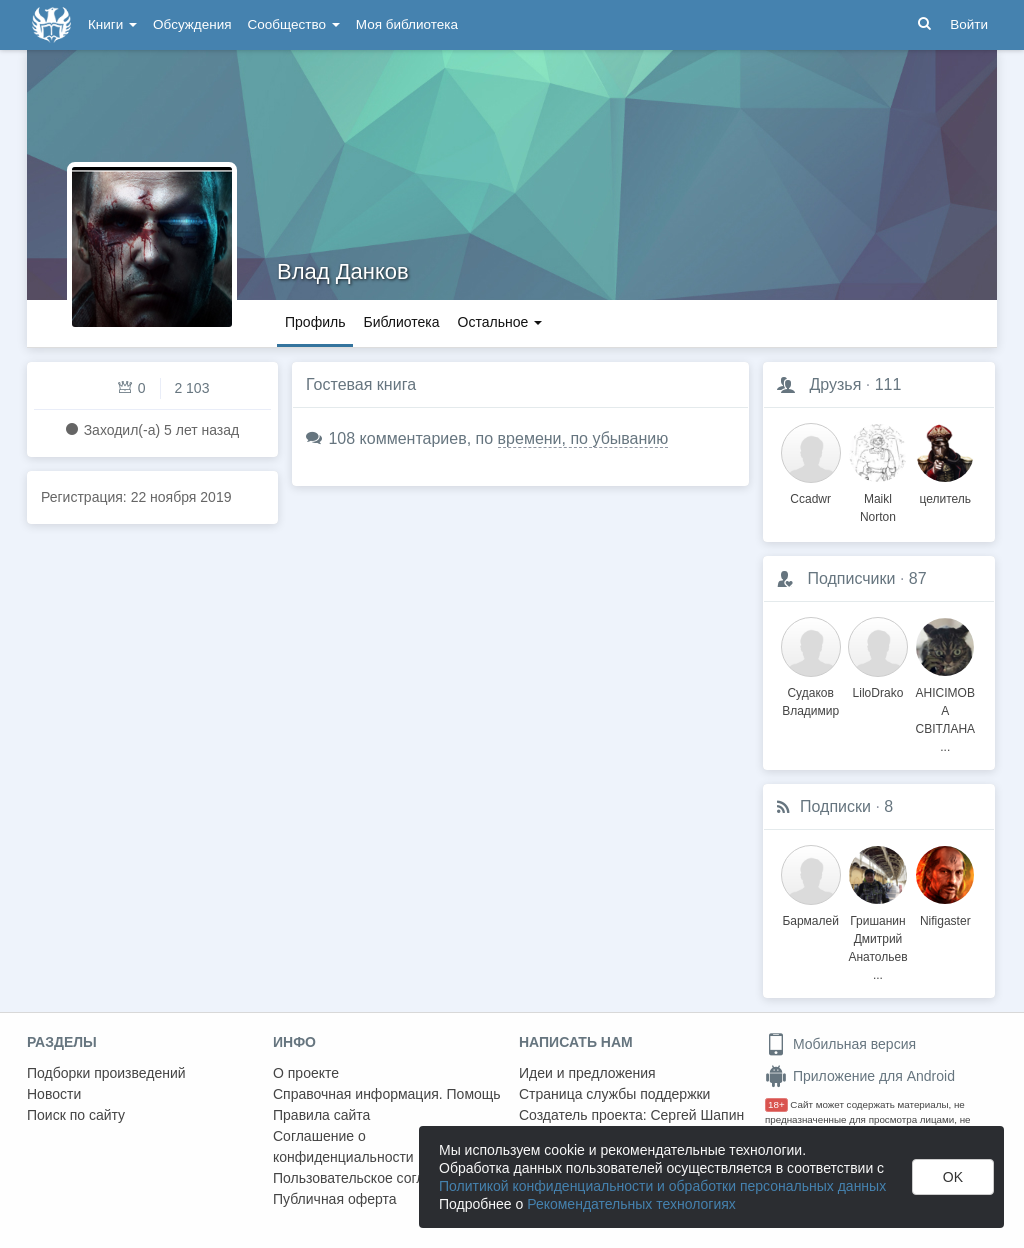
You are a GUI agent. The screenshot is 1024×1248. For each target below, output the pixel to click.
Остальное (500, 322)
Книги (112, 24)
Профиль (315, 322)
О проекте (306, 1073)
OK (953, 1177)
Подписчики (851, 578)
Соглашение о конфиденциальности (343, 1146)
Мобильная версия (840, 1044)
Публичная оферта (335, 1199)
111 (888, 384)
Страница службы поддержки (614, 1094)
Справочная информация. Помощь (387, 1094)
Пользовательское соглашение (374, 1178)
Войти (969, 24)
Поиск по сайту (76, 1115)
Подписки (835, 806)
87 (918, 578)
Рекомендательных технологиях (631, 1204)
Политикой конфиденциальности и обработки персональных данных (662, 1186)
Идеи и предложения (587, 1073)
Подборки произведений (106, 1073)
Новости (54, 1094)
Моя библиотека (407, 24)
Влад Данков (343, 271)
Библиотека (401, 322)
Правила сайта (321, 1115)
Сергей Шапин (697, 1115)
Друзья (835, 384)
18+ (776, 1104)
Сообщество (294, 24)
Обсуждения (192, 24)
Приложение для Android (860, 1076)
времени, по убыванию (583, 438)
